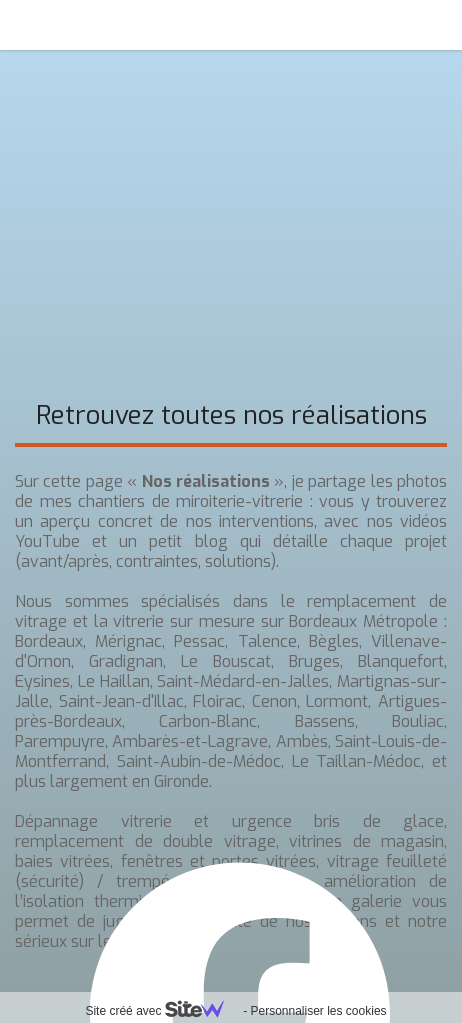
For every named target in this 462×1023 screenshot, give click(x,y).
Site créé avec (162, 1011)
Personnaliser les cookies (318, 1011)
